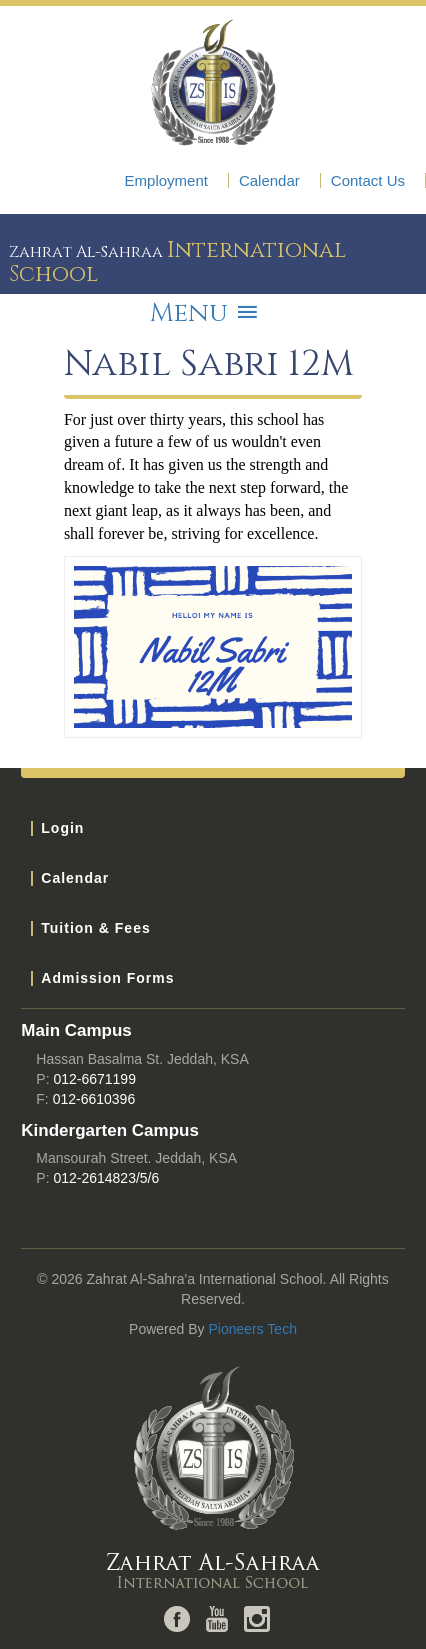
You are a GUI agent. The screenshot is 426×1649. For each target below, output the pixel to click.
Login (62, 828)
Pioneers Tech (252, 1329)
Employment (166, 180)
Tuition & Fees (95, 928)
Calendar (269, 180)
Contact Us (368, 180)
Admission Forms (107, 978)
